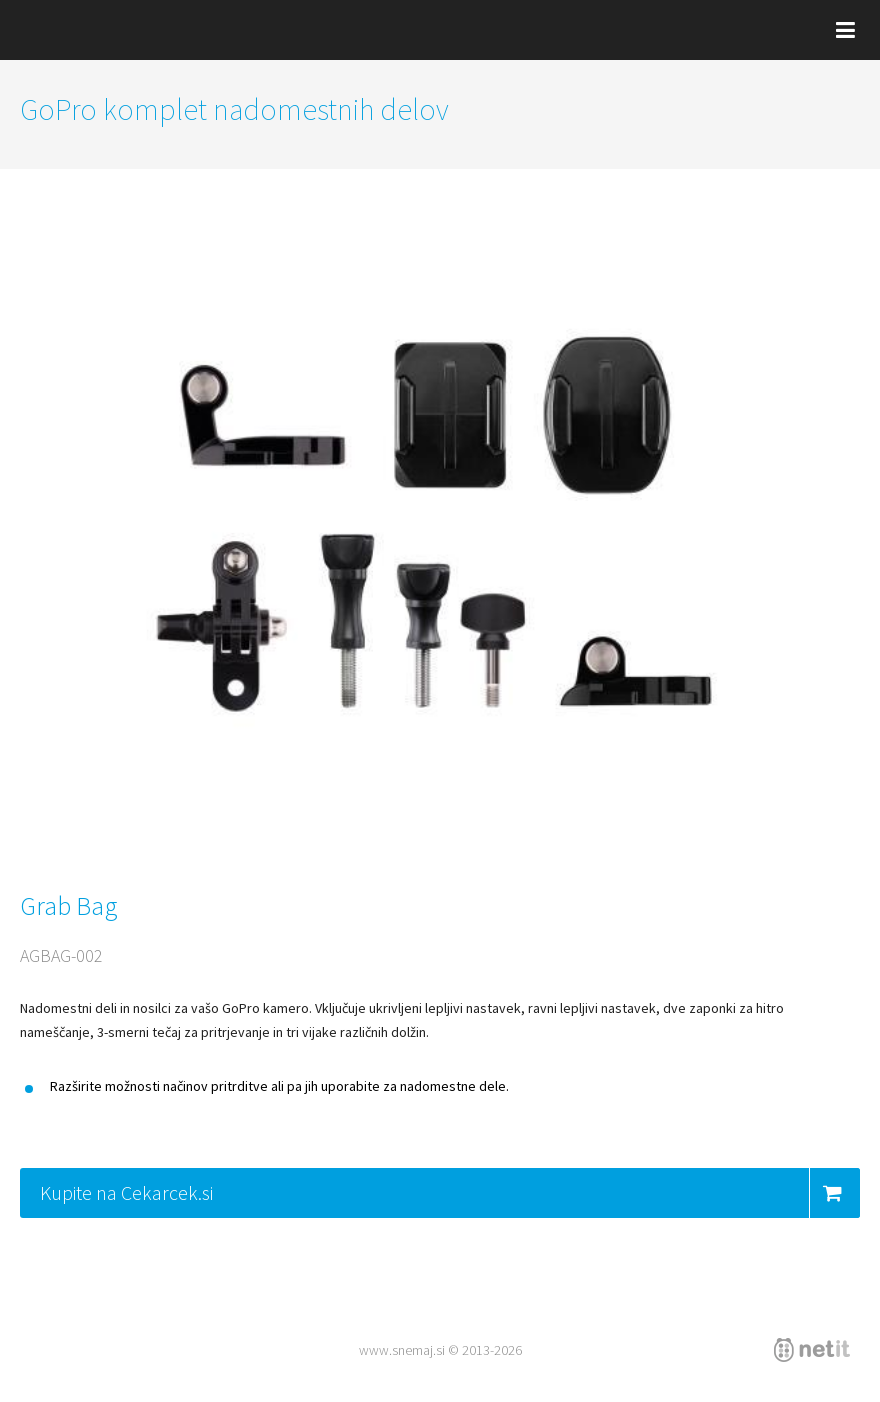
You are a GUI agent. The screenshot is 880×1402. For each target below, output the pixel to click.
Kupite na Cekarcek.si (450, 1193)
